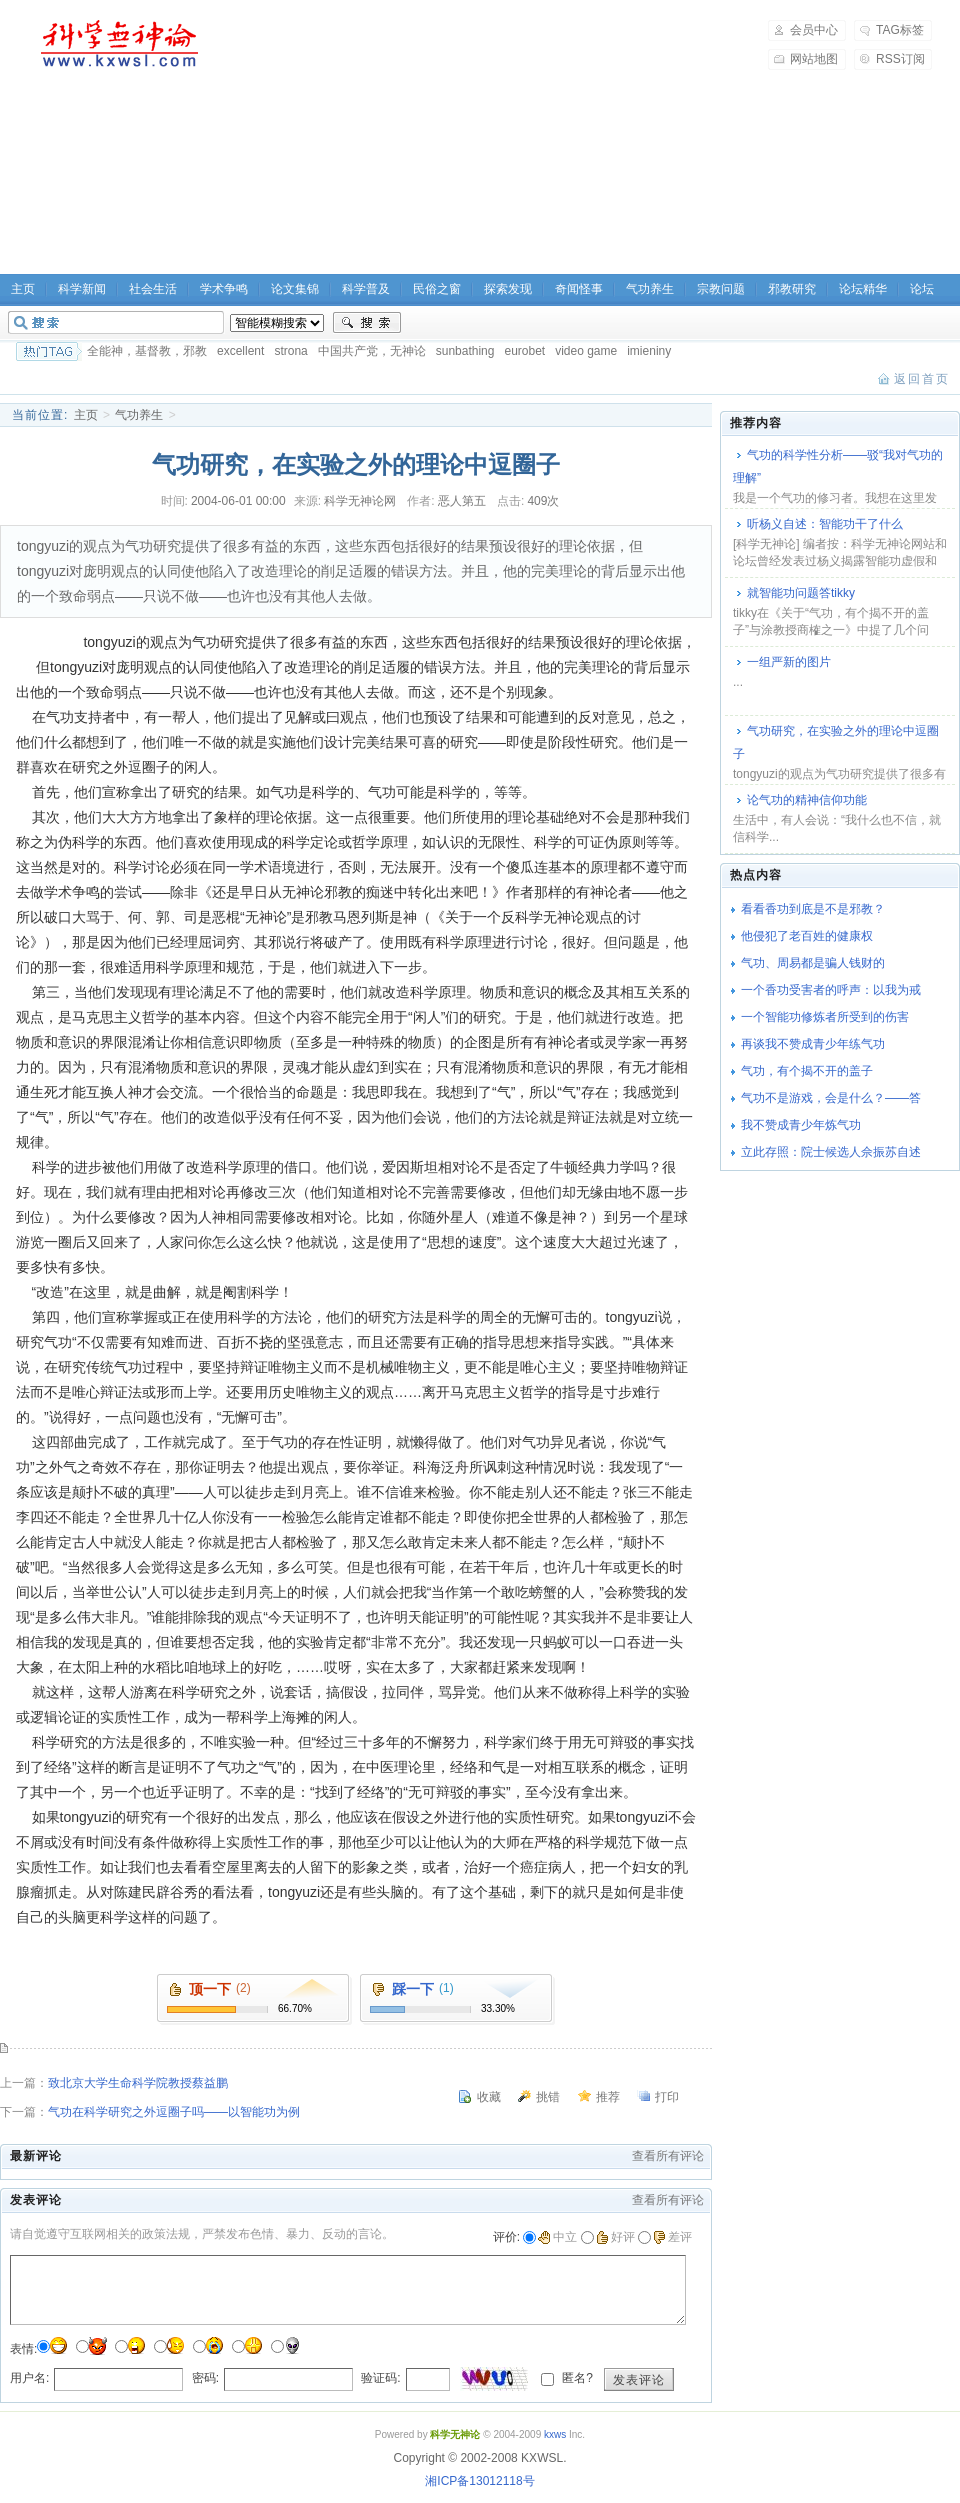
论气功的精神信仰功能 (807, 800)
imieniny (649, 351)
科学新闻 (82, 289)
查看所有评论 (668, 2156)
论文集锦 (295, 289)
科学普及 (366, 289)
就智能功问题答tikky (801, 593)
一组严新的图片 (789, 662)
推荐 (608, 2097)
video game (586, 351)
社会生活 (153, 289)
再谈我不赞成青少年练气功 (813, 1044)
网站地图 (814, 59)
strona (290, 351)
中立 (557, 2237)
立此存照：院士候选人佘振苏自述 (831, 1152)
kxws (555, 2434)
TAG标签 (900, 30)
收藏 (489, 2097)
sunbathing (465, 351)
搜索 (367, 323)
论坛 (922, 289)
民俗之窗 (437, 289)
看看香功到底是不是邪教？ (813, 909)
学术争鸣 (224, 289)
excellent (240, 351)
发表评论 (639, 2380)
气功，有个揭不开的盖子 (807, 1071)
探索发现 (508, 289)
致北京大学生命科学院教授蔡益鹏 (138, 2083)
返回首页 (922, 379)
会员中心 (814, 30)
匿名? (576, 2378)
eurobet (524, 351)
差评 (672, 2237)
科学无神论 (116, 44)
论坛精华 (863, 289)
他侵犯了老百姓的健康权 (807, 936)
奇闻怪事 (579, 289)
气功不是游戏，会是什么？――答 (831, 1098)
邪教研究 (792, 289)
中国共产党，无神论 (372, 351)
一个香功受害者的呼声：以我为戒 (831, 990)
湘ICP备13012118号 (479, 2481)
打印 (667, 2097)
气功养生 (650, 289)
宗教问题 (721, 289)
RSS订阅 (900, 59)
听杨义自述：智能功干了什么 (825, 524)
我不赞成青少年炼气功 (801, 1125)
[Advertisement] (388, 141)
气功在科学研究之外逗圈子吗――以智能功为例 (174, 2112)
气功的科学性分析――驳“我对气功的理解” (838, 466)
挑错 (548, 2097)
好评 (615, 2237)
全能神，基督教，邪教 (147, 351)
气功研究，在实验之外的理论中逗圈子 (836, 742)
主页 (86, 415)
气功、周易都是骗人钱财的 (813, 963)
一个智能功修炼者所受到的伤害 (825, 1017)
